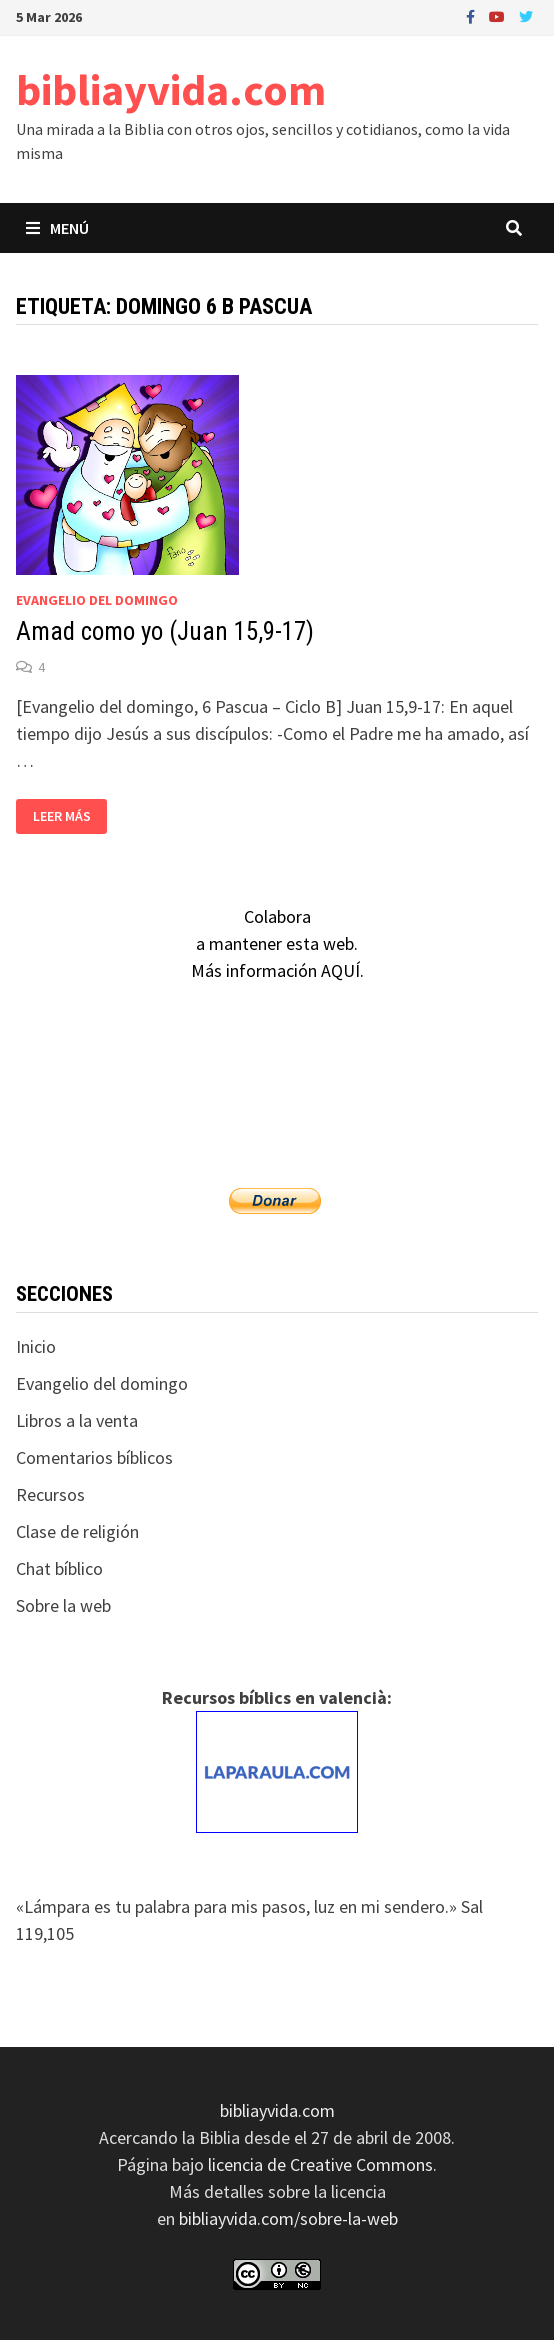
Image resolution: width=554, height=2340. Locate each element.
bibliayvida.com (171, 89)
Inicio (36, 1346)
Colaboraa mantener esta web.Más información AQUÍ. (277, 943)
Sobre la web (63, 1605)
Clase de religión (77, 1531)
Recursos (50, 1494)
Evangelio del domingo (97, 600)
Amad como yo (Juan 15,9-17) (165, 631)
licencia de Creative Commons (320, 2164)
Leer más (61, 816)
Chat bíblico (59, 1568)
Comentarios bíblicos (94, 1457)
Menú (57, 228)
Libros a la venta (77, 1420)
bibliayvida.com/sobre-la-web (288, 2218)
